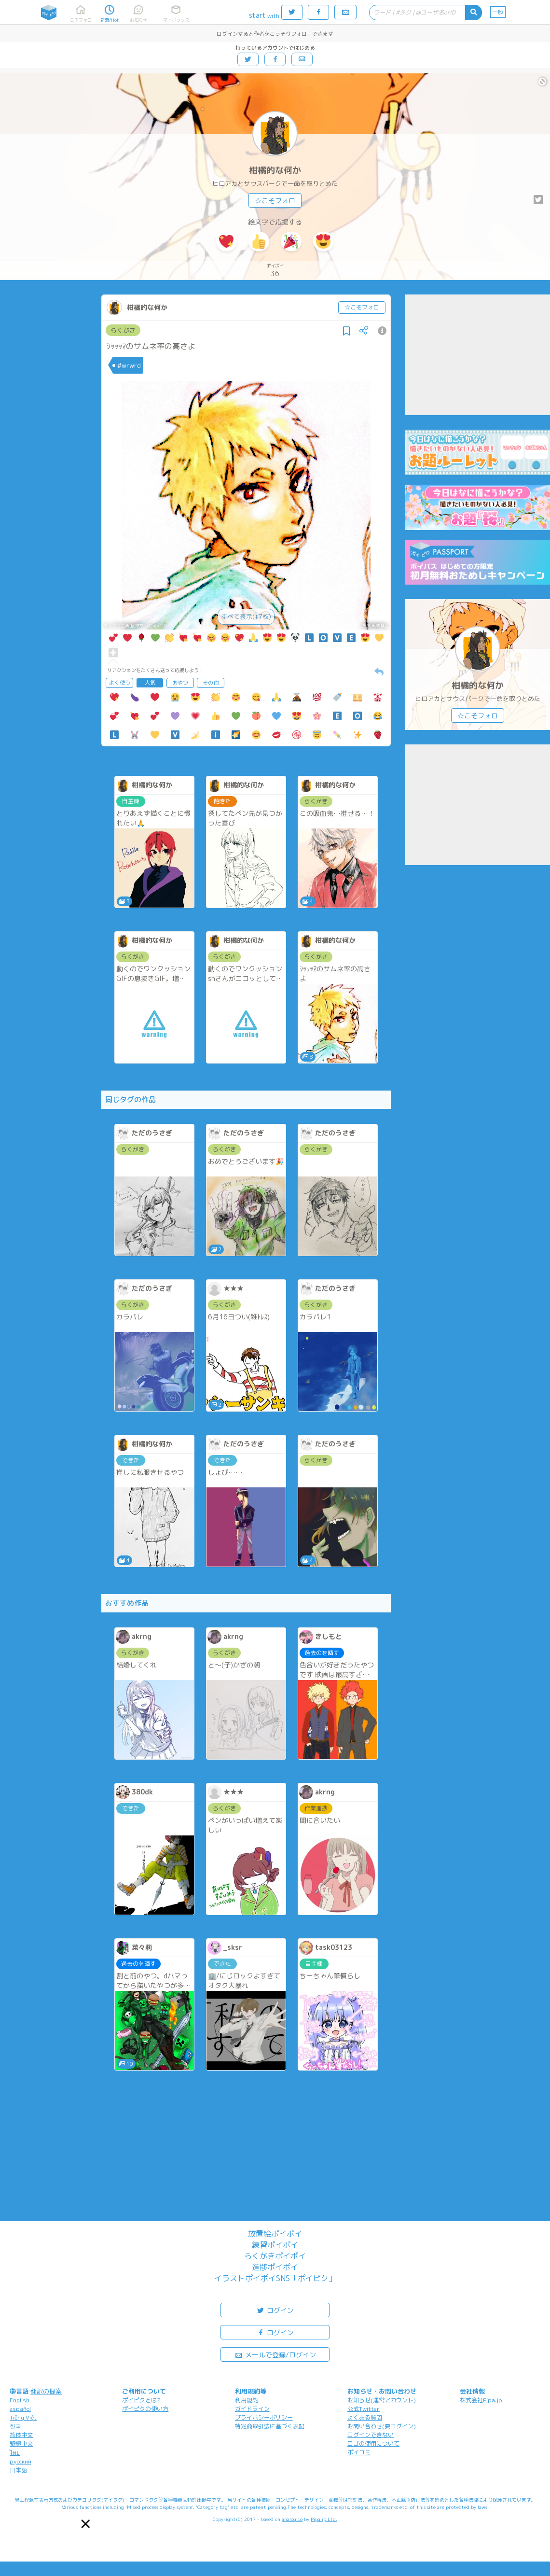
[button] (86, 2524)
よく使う (119, 682)
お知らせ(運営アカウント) (381, 2400)
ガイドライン (252, 2409)
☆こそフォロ (275, 200)
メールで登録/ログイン (275, 2354)
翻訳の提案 (46, 2391)
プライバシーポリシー (264, 2417)
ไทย (15, 2453)
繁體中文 (21, 2443)
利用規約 (246, 2400)
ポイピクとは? (141, 2400)
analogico (292, 2519)
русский (20, 2461)
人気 (150, 682)
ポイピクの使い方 (145, 2409)
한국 (15, 2426)
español (20, 2409)
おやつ (180, 682)
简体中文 (21, 2435)
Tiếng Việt (23, 2417)
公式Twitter (363, 2409)
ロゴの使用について (373, 2443)
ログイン (275, 2310)
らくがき (123, 330)
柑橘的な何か (275, 170)
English (19, 2400)
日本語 (18, 2470)
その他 (211, 682)
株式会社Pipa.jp (481, 2400)
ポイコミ (359, 2452)
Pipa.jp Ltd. (324, 2519)
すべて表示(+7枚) (246, 616)
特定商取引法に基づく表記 (269, 2426)
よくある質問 (364, 2417)
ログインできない (370, 2435)
